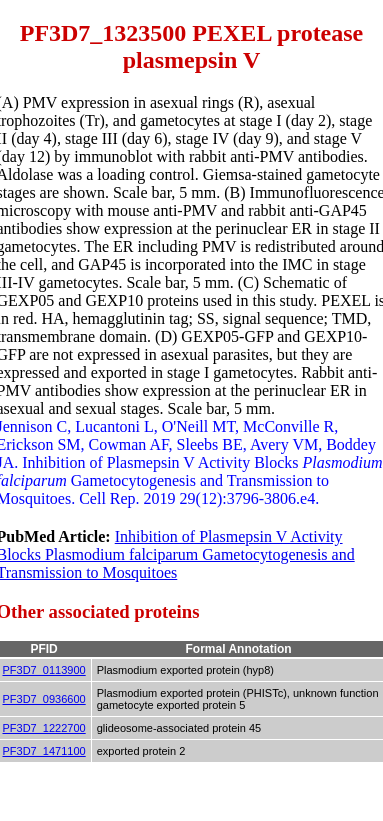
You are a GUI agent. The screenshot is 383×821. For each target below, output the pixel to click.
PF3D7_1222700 (44, 728)
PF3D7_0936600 (44, 699)
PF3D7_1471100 (44, 751)
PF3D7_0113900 (44, 670)
